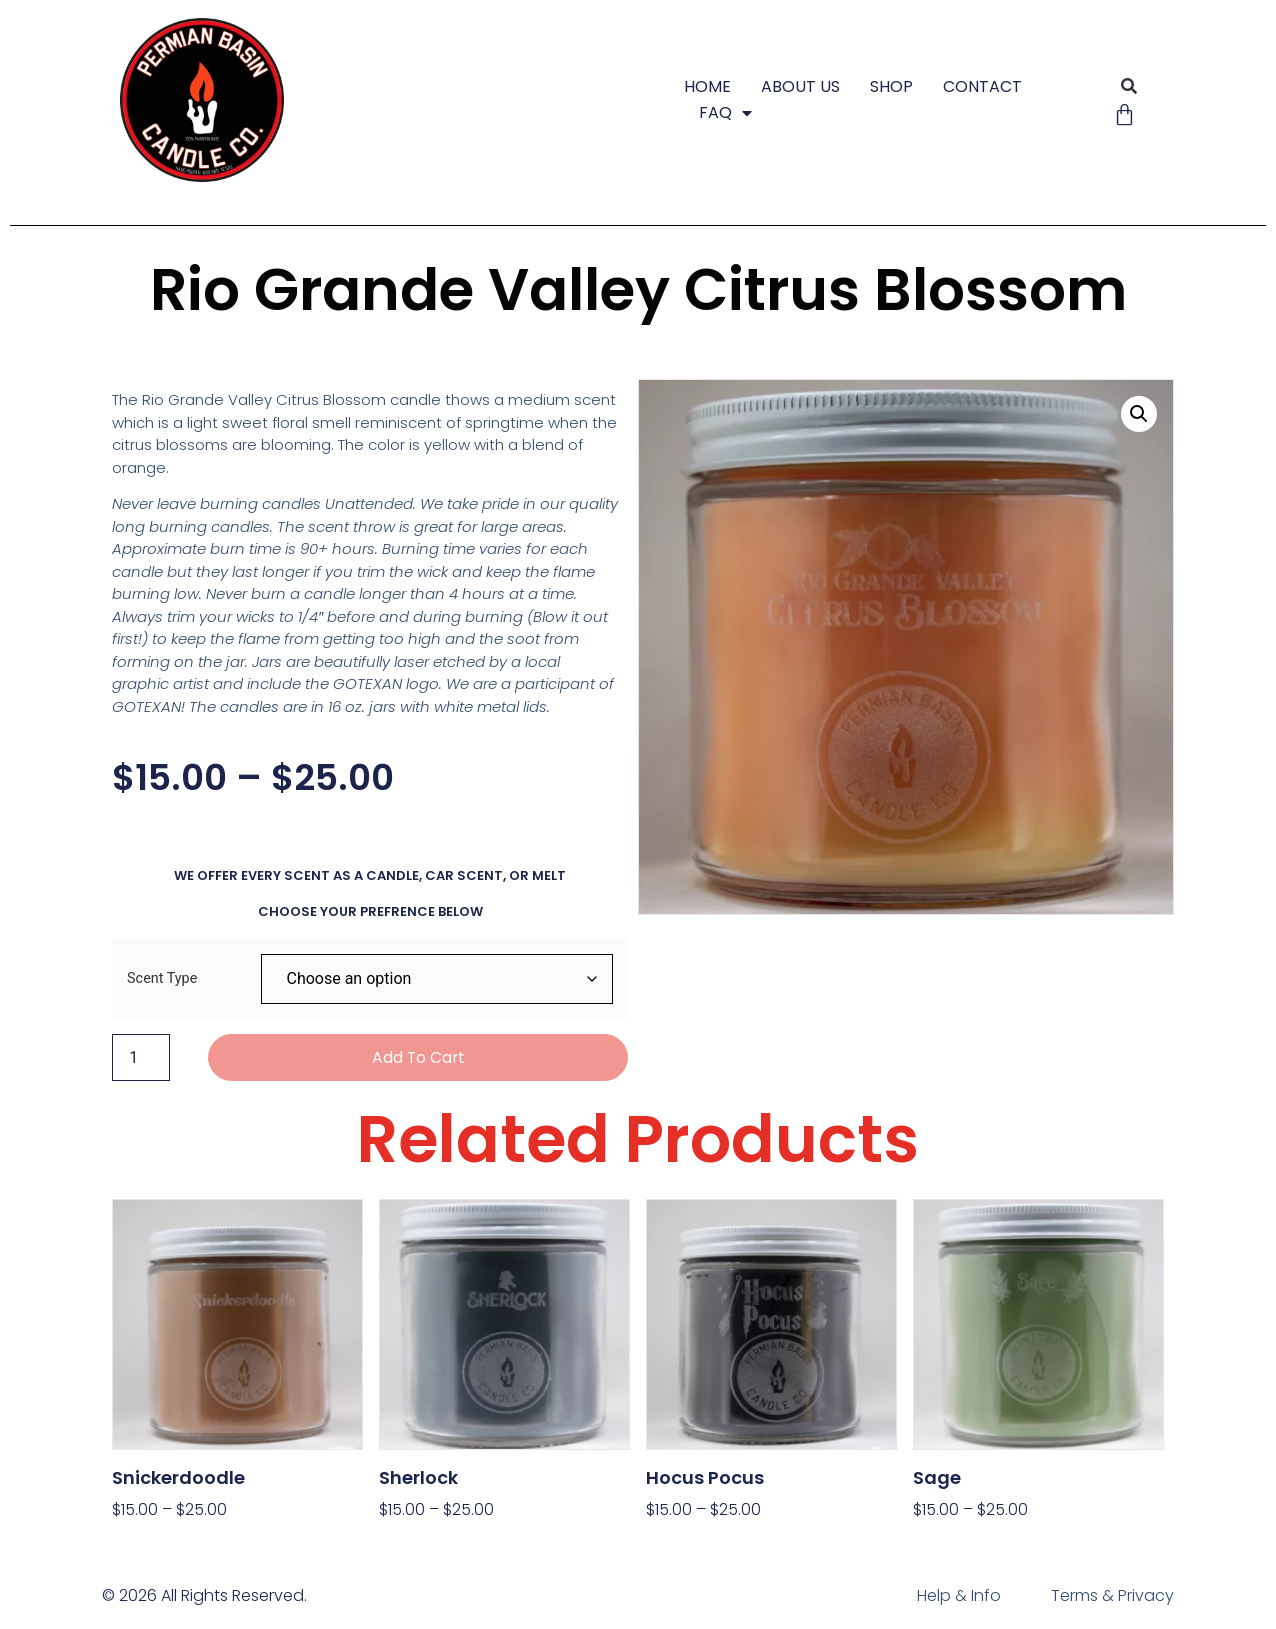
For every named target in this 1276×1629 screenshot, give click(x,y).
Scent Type (162, 979)
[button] (1129, 86)
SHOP (891, 86)
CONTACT (982, 86)
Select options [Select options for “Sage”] (971, 1542)
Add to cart (418, 1057)
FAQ (725, 113)
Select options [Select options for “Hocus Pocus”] (704, 1542)
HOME (707, 86)
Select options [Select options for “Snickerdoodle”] (170, 1542)
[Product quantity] (141, 1058)
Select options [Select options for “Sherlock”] (437, 1542)
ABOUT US (800, 86)
